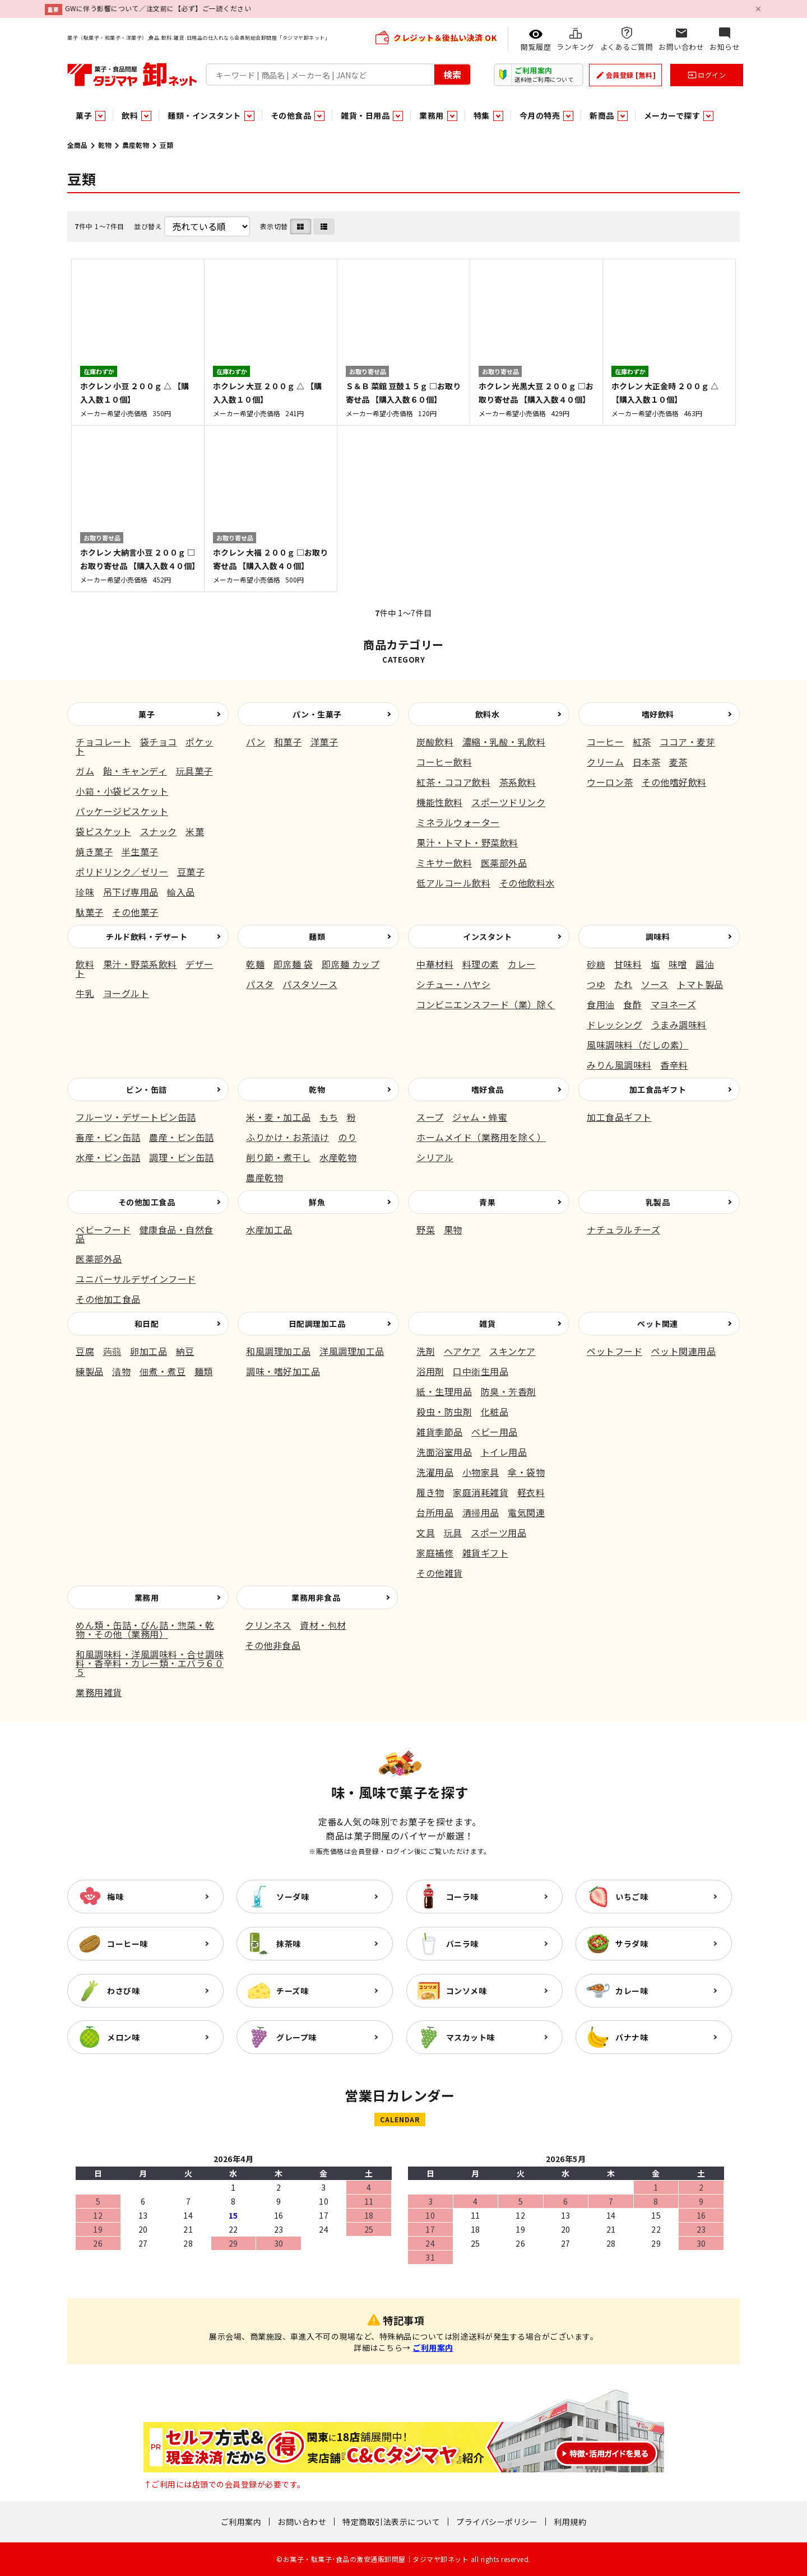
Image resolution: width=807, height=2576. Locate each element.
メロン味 (123, 2037)
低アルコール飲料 (453, 882)
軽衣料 (531, 1492)
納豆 (185, 1351)
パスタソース (309, 984)
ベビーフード (103, 1229)
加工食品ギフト (658, 1089)
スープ (430, 1117)
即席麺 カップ (351, 964)
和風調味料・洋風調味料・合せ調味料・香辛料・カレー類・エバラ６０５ (150, 1663)
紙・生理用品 (444, 1391)
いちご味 (631, 1896)
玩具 (453, 1532)
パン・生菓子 (317, 714)
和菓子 (288, 741)
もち (328, 1117)
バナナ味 (631, 2037)
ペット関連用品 (683, 1351)
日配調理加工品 (317, 1323)
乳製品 (658, 1202)
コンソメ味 (466, 1990)
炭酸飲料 (434, 741)
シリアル (434, 1157)
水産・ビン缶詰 (108, 1157)
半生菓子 (140, 851)
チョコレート (103, 741)
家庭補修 (434, 1552)
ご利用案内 (432, 2347)
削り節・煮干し (278, 1157)
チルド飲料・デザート (146, 936)
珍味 (85, 891)
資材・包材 (323, 1625)
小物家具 (480, 1472)
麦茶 (678, 761)
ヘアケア (462, 1351)
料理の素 (480, 964)
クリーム (605, 761)
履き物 (430, 1492)
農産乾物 (135, 145)
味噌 (678, 964)
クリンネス (268, 1625)
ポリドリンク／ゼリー (122, 871)
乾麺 (255, 964)
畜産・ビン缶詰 (108, 1137)
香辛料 (674, 1065)
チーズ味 (292, 1990)
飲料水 (487, 714)
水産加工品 (269, 1229)
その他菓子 (135, 912)
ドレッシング (614, 1024)
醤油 (704, 964)
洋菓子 (324, 741)
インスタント (487, 936)
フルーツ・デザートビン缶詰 (136, 1117)
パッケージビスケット (122, 811)
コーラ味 (462, 1896)
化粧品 (495, 1411)
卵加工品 (148, 1351)
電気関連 (526, 1512)
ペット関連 (657, 1323)
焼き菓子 (94, 851)
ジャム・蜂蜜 (479, 1117)
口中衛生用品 (480, 1371)
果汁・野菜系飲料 (140, 964)
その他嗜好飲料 (674, 782)
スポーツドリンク (508, 802)
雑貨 (487, 1323)
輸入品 (181, 891)
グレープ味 (296, 2037)
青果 (487, 1202)
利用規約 (570, 2521)
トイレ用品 (504, 1452)
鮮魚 (317, 1202)
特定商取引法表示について (391, 2521)
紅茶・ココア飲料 (453, 782)
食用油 (601, 1004)
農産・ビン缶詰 (181, 1137)
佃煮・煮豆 (163, 1371)
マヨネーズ (674, 1004)
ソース (655, 984)
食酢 (632, 1004)
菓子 (146, 714)
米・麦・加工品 (278, 1117)
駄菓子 (90, 912)
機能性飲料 (439, 802)
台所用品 (434, 1512)
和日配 (146, 1323)
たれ (623, 984)
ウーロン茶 (610, 782)
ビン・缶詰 (146, 1089)
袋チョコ (158, 741)
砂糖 (596, 964)
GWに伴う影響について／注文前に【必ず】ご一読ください (158, 8)
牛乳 (85, 993)
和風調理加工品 (278, 1351)
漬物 (121, 1371)
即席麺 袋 (293, 964)
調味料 (658, 936)
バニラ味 (462, 1943)
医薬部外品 (504, 862)
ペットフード (614, 1351)
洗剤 (425, 1351)
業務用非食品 (315, 1597)
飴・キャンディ (135, 770)
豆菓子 (191, 871)
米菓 (194, 831)
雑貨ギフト (485, 1552)
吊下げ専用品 (131, 891)
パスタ (260, 984)
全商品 (77, 145)
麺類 (317, 936)
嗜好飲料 (658, 714)
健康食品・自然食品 (145, 1234)
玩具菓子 (194, 770)
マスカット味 (470, 2037)
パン (255, 741)
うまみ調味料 (679, 1024)
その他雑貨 (439, 1573)
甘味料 (628, 964)
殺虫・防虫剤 (444, 1411)
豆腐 (85, 1351)
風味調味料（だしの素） (638, 1044)
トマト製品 (700, 984)
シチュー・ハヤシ (453, 984)
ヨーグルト (126, 993)
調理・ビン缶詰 (181, 1157)
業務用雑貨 (99, 1692)
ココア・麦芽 (687, 741)
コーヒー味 (127, 1943)
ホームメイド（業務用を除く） (481, 1137)
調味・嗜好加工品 (283, 1371)
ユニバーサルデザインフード (136, 1278)
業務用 (146, 1597)
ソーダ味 (292, 1896)
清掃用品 (480, 1512)
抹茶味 (288, 1943)
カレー (522, 964)
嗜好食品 (487, 1089)
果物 (453, 1229)
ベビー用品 (494, 1431)
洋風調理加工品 (351, 1351)
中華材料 (434, 964)
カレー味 (631, 1990)
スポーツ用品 (498, 1532)
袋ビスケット (103, 831)
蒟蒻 (112, 1351)
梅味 (115, 1896)
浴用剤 (430, 1371)
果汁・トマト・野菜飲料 (467, 842)
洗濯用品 (434, 1472)
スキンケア (512, 1351)
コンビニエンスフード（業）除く (485, 1004)
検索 (452, 74)
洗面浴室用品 (444, 1452)
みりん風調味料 (619, 1065)
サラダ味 (631, 1943)
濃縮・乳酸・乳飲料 (504, 741)
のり (347, 1137)
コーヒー (605, 741)
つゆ (596, 984)
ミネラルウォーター (458, 822)
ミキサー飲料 (444, 862)
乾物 (105, 145)
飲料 (85, 964)
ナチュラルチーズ (623, 1229)
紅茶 (642, 741)
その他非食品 (272, 1645)
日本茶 (647, 761)
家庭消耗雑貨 (480, 1492)
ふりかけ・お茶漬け (288, 1137)
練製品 (90, 1371)
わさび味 (123, 1990)
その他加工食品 (146, 1202)
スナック (158, 831)
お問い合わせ (301, 2521)
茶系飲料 (517, 782)
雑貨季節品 (439, 1431)
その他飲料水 (527, 882)
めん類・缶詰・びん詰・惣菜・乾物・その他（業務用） (145, 1629)
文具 (425, 1532)
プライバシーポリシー (496, 2521)
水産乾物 (337, 1157)
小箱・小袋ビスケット (122, 791)
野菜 (425, 1229)
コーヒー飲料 (444, 761)
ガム (85, 770)
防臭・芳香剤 (508, 1391)
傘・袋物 (526, 1472)
